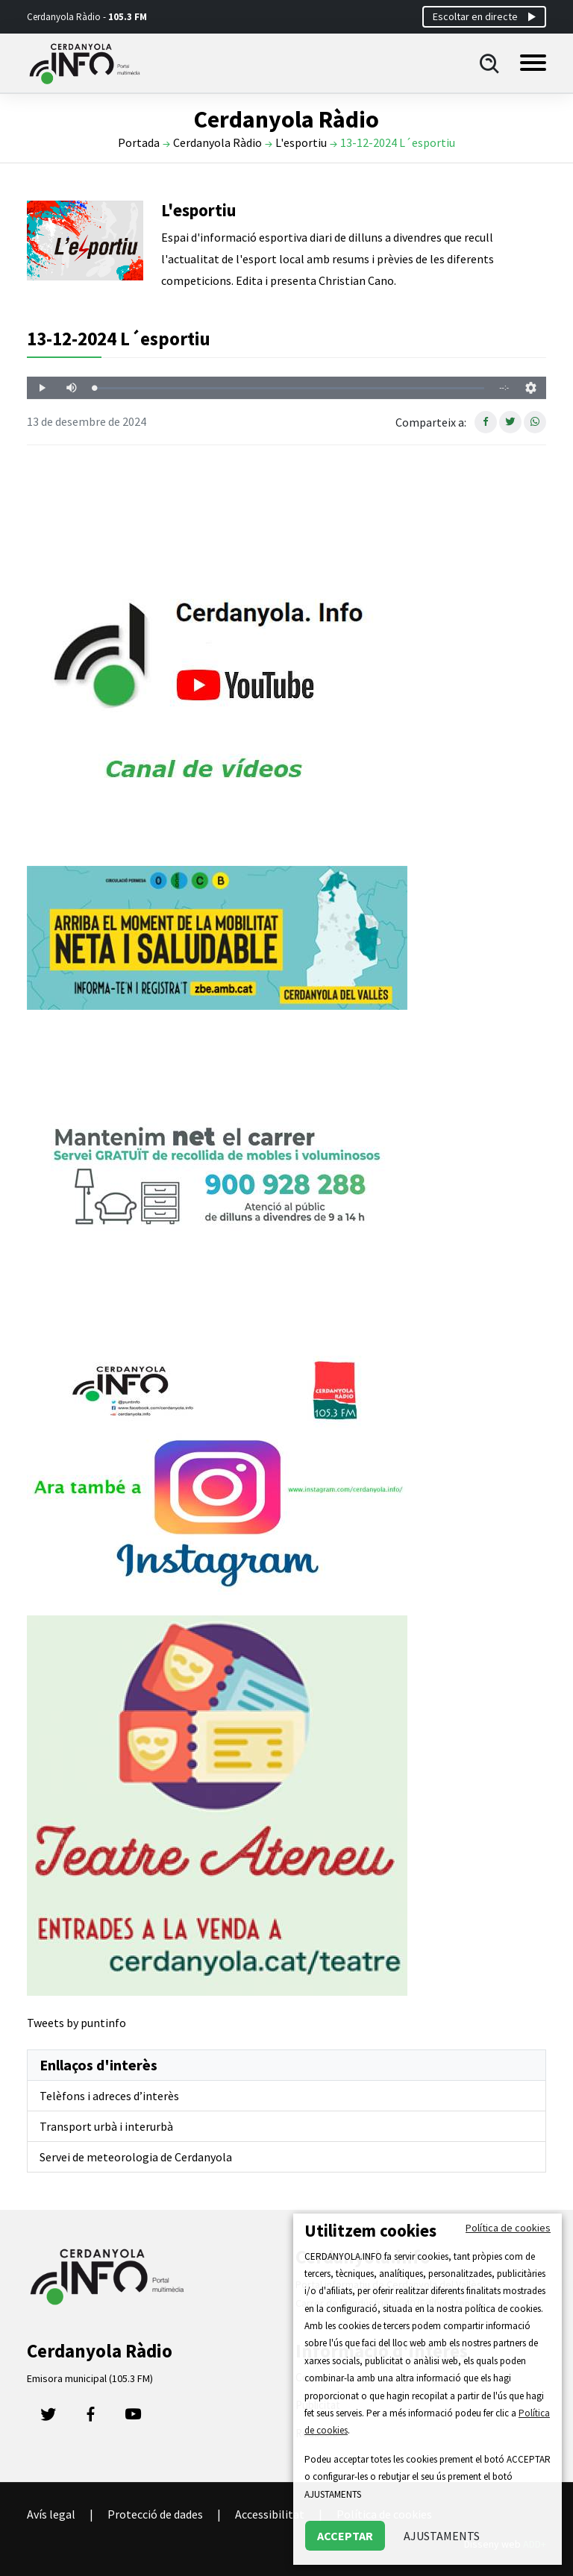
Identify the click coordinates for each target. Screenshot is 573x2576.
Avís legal (51, 2514)
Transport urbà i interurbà (106, 2126)
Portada (139, 142)
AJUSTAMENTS (442, 2535)
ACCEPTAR (345, 2535)
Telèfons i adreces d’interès (109, 2095)
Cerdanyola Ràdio (217, 142)
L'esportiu (301, 142)
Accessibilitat (269, 2514)
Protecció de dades (155, 2514)
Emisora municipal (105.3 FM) (90, 2378)
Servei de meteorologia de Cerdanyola (136, 2156)
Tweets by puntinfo (76, 2022)
